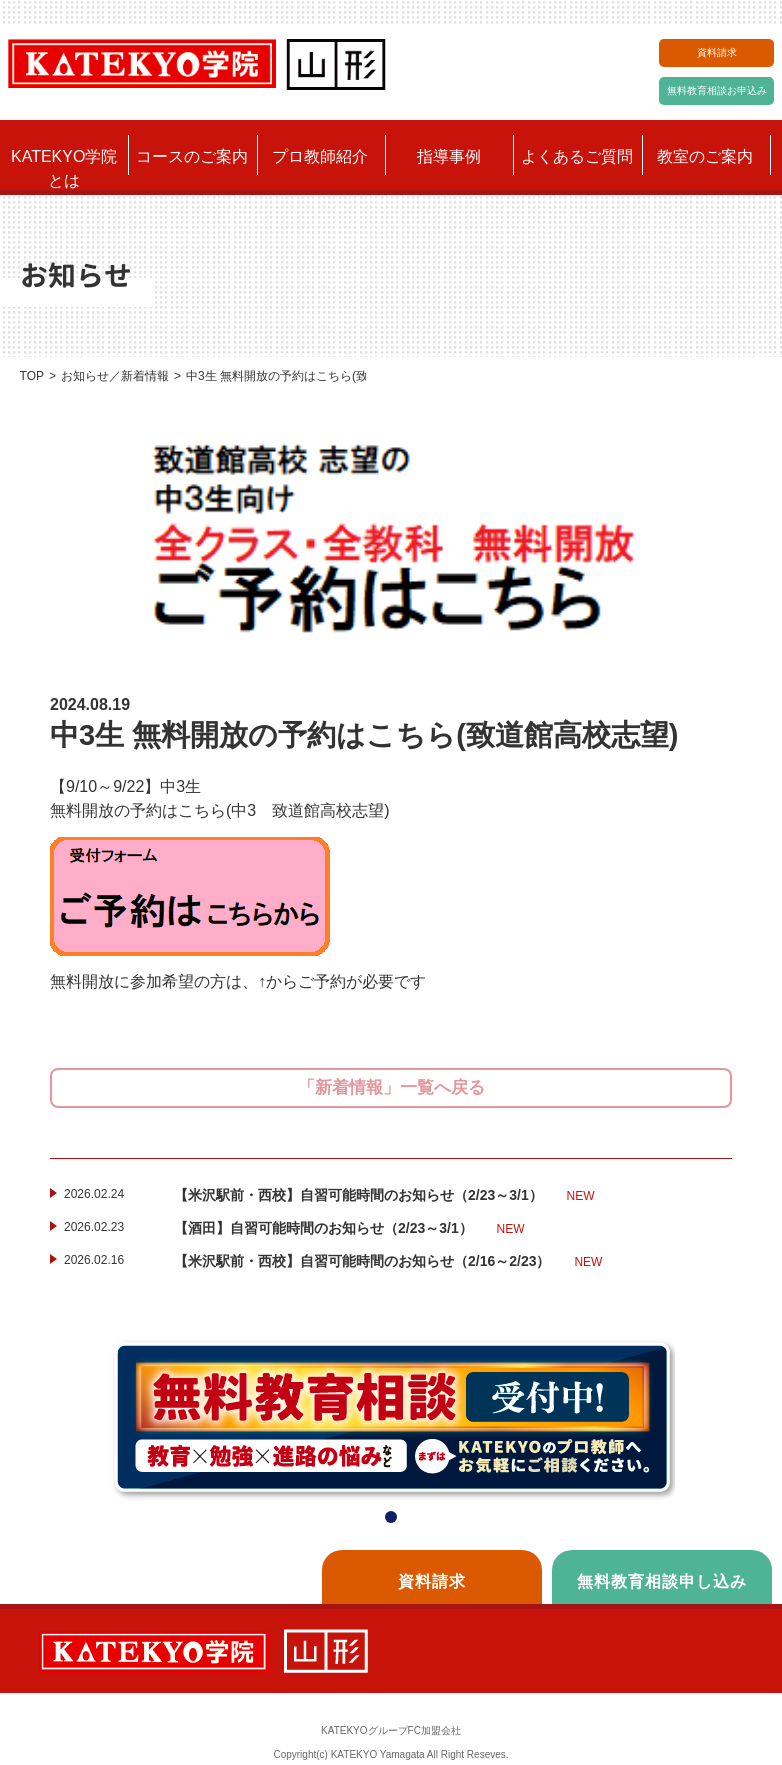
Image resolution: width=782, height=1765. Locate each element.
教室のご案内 (705, 156)
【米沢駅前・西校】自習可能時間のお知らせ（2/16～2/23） (388, 1262)
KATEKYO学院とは (64, 168)
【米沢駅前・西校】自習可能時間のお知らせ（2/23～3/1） (384, 1196)
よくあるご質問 (577, 156)
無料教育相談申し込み (662, 1581)
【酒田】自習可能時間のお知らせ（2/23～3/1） (349, 1229)
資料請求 (717, 52)
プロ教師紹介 (320, 156)
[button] (391, 1517)
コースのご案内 (192, 156)
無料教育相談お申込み (717, 90)
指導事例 (449, 156)
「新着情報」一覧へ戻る (391, 1087)
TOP (32, 376)
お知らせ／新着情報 (115, 376)
